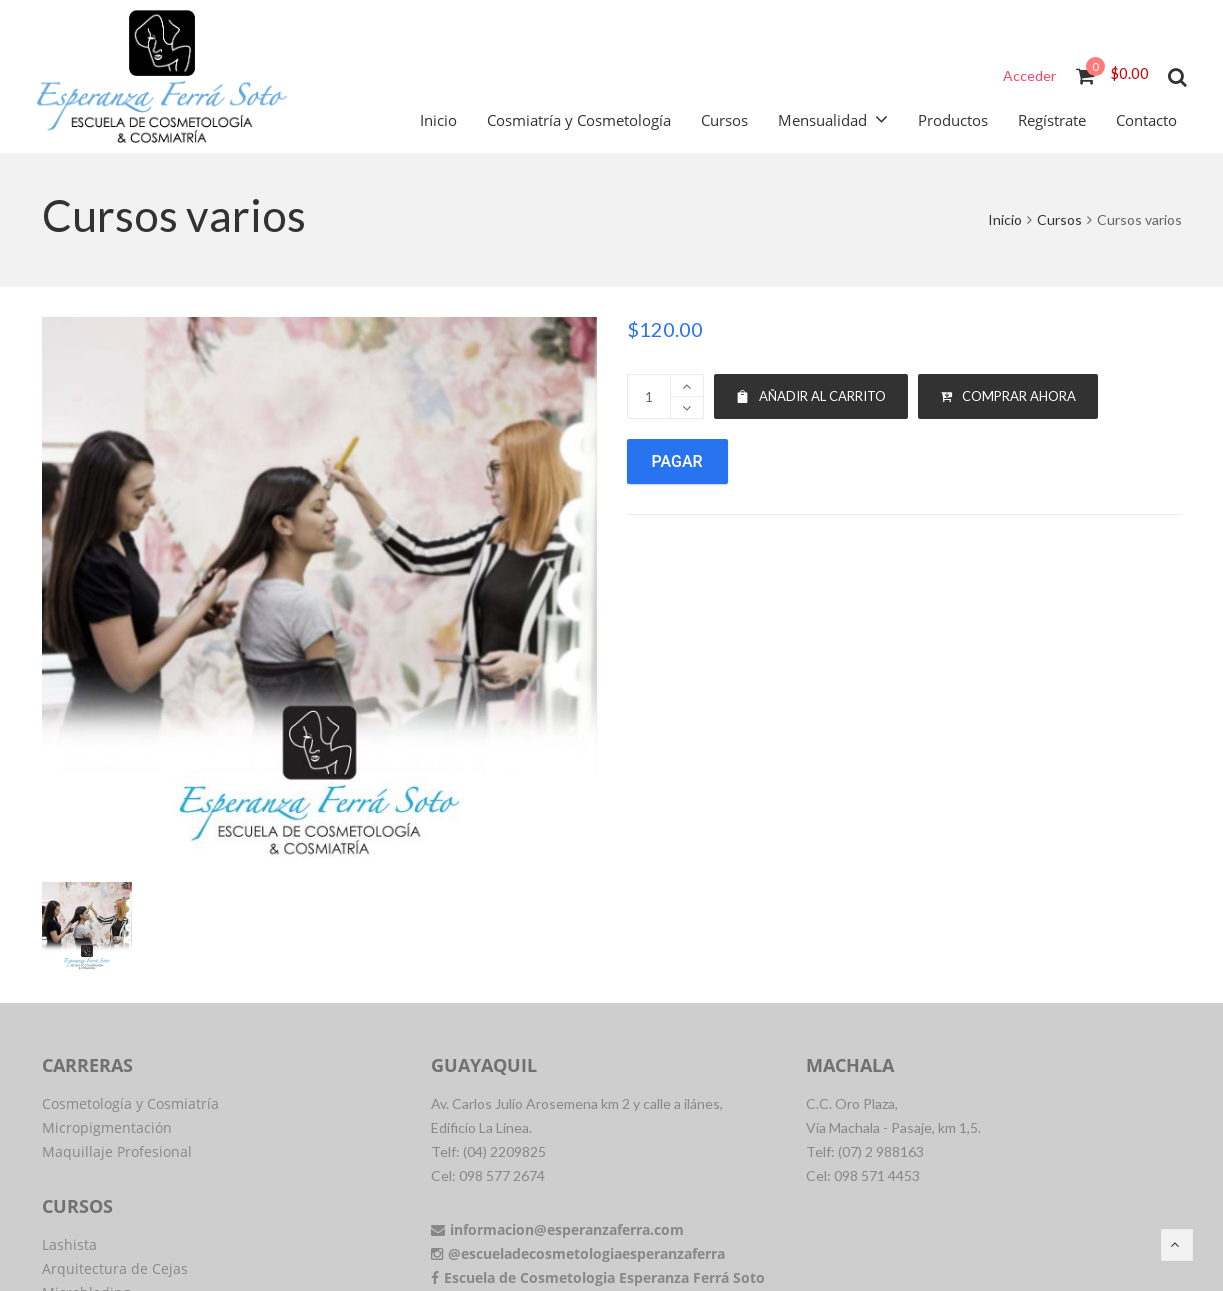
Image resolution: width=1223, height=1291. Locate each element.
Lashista (69, 1244)
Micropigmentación (107, 1127)
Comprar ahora (1008, 396)
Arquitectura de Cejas (115, 1268)
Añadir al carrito (811, 396)
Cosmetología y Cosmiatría (130, 1103)
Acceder (1029, 75)
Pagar (677, 461)
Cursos (1059, 219)
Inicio (1005, 219)
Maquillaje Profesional (117, 1151)
